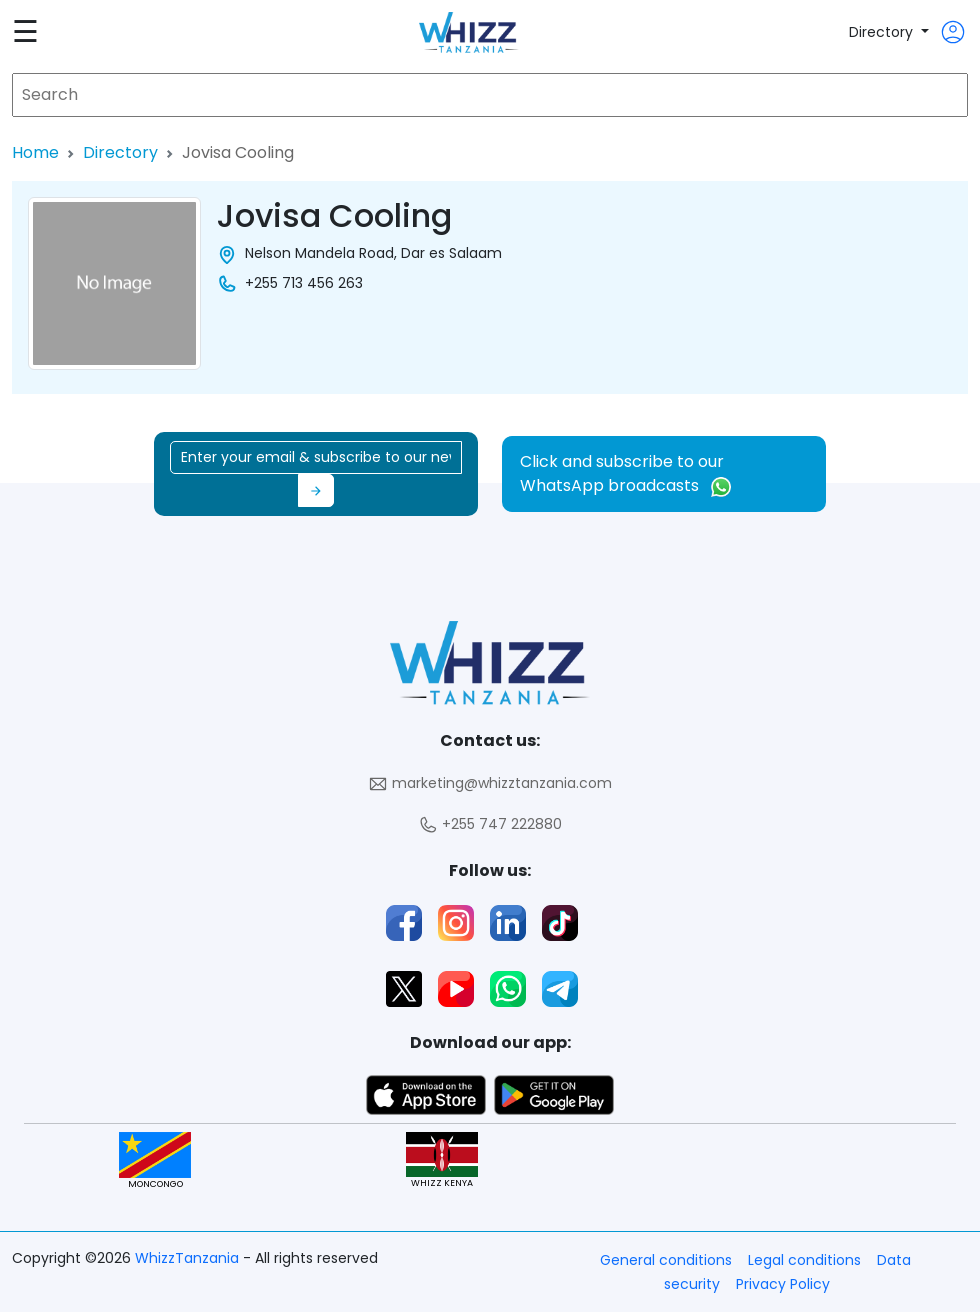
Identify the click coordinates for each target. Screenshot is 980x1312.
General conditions (666, 1260)
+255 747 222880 (490, 824)
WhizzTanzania (189, 1258)
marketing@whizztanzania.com (490, 783)
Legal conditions (804, 1260)
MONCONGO (155, 1160)
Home (35, 152)
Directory (883, 32)
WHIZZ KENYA (442, 1160)
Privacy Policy (783, 1284)
